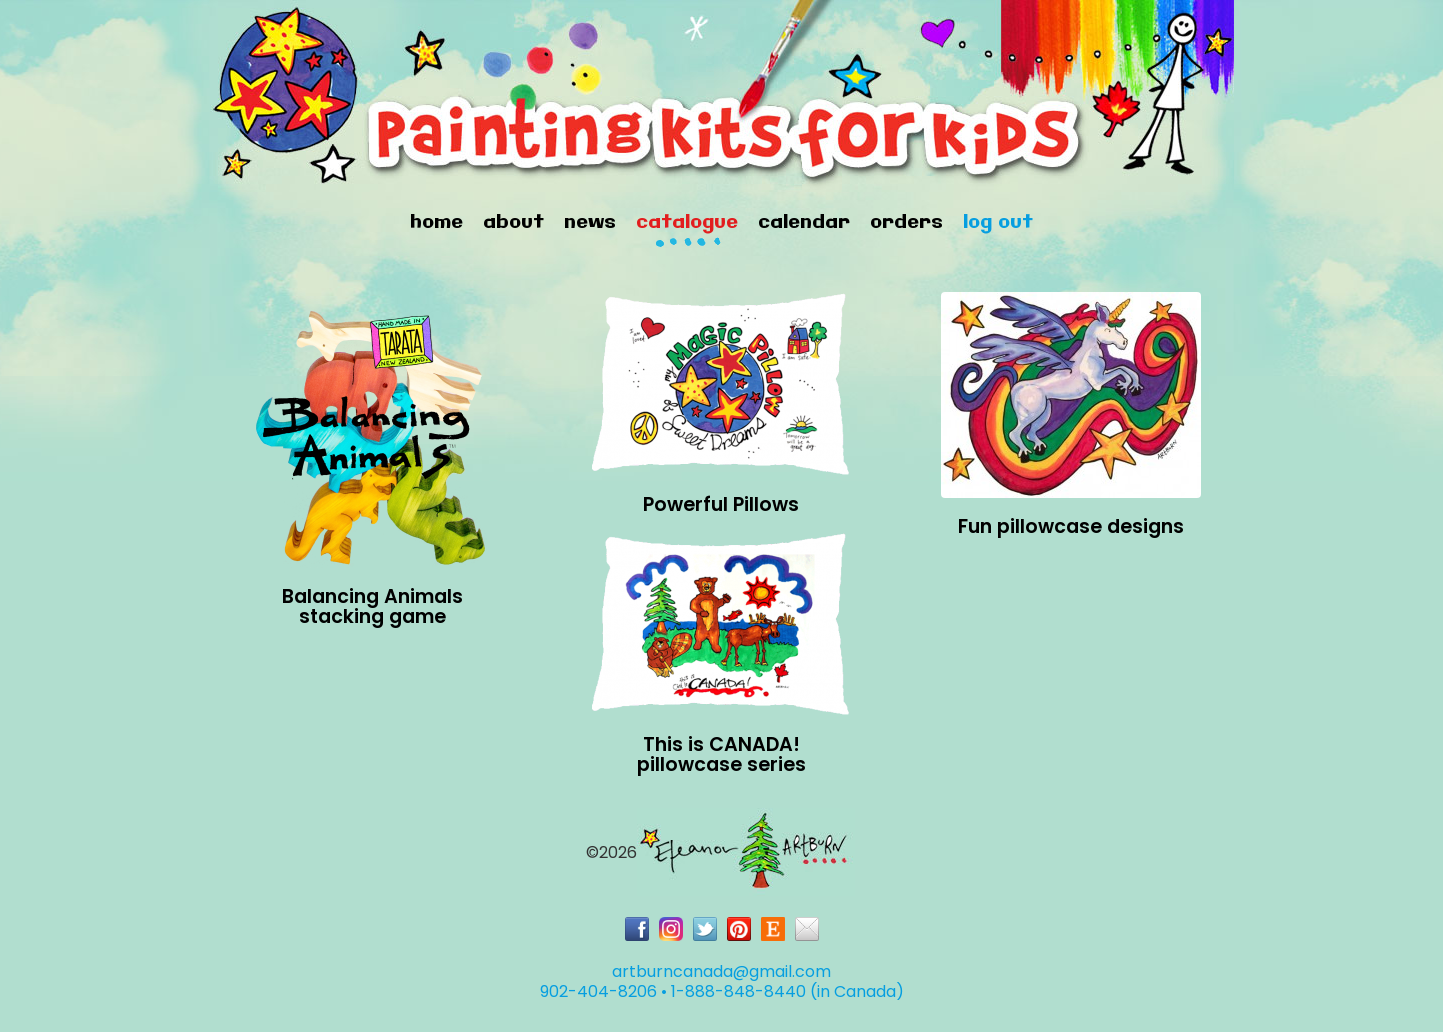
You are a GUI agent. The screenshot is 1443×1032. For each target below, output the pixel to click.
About (513, 222)
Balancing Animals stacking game (372, 606)
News (590, 222)
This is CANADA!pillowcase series (721, 754)
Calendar (804, 222)
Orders (906, 222)
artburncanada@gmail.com (721, 972)
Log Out (998, 222)
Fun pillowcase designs (1071, 526)
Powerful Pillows (721, 504)
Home (436, 222)
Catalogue (687, 222)
